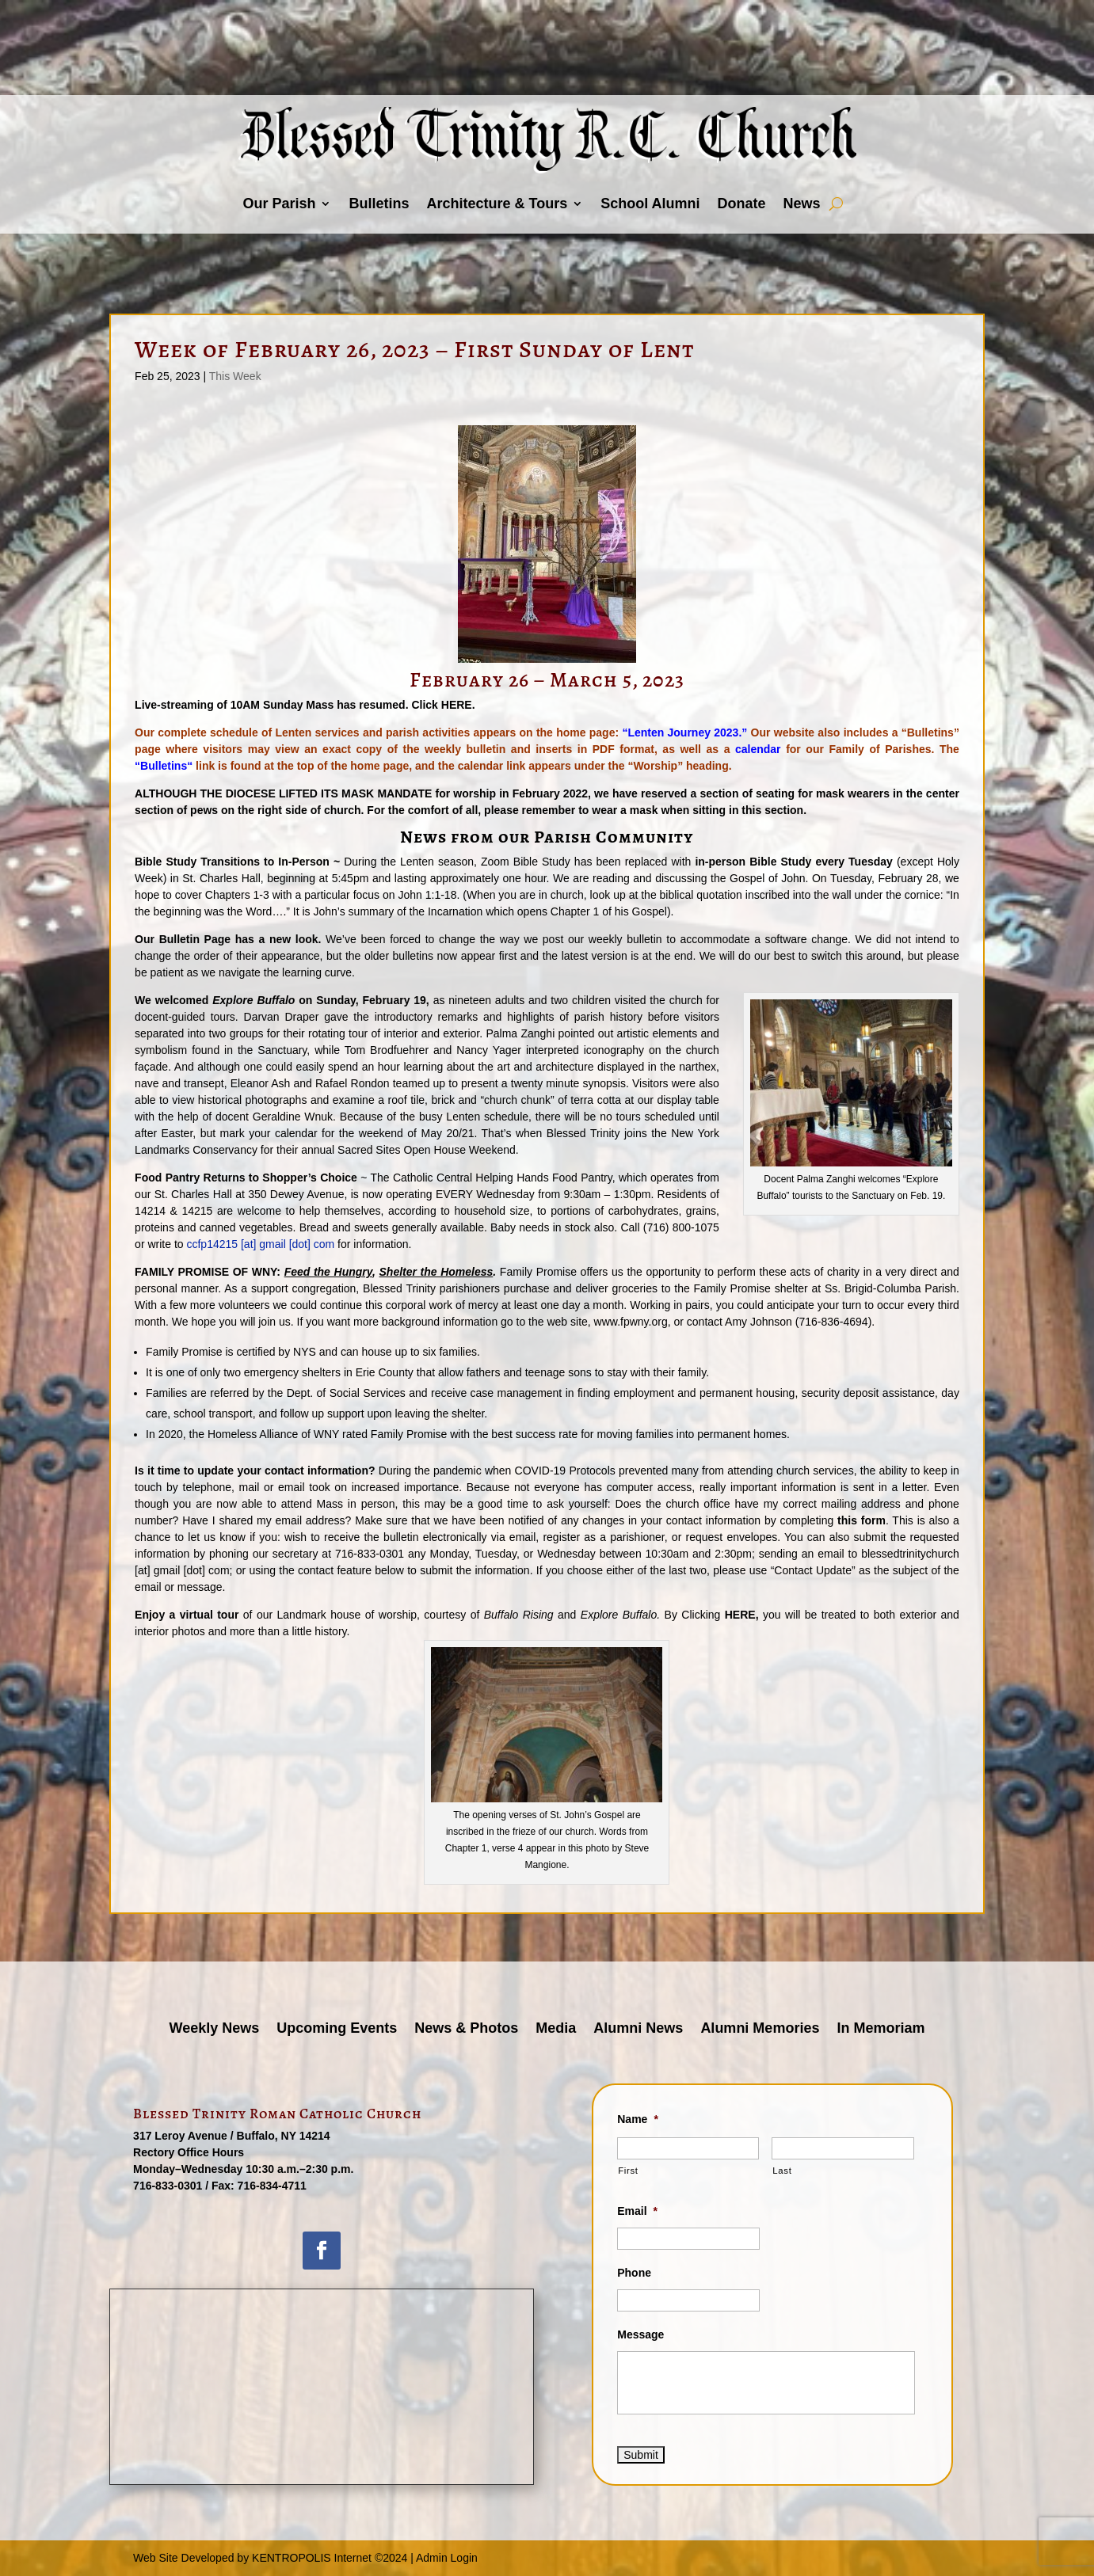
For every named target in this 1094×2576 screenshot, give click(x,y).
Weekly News (215, 2029)
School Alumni (649, 203)
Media (556, 2029)
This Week (235, 376)
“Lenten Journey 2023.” (684, 732)
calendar (758, 749)
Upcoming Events (336, 2029)
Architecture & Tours (496, 203)
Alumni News (638, 2029)
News (802, 203)
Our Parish (278, 203)
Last (781, 2170)
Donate (742, 203)
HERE (456, 704)
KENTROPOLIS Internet (312, 2557)
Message (640, 2334)
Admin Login (447, 2557)
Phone (634, 2272)
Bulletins (379, 203)
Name (637, 2119)
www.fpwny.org (631, 1321)
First (628, 2170)
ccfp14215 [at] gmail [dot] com (260, 1244)
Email (637, 2211)
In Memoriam (880, 2029)
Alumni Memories (759, 2029)
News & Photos (466, 2029)
